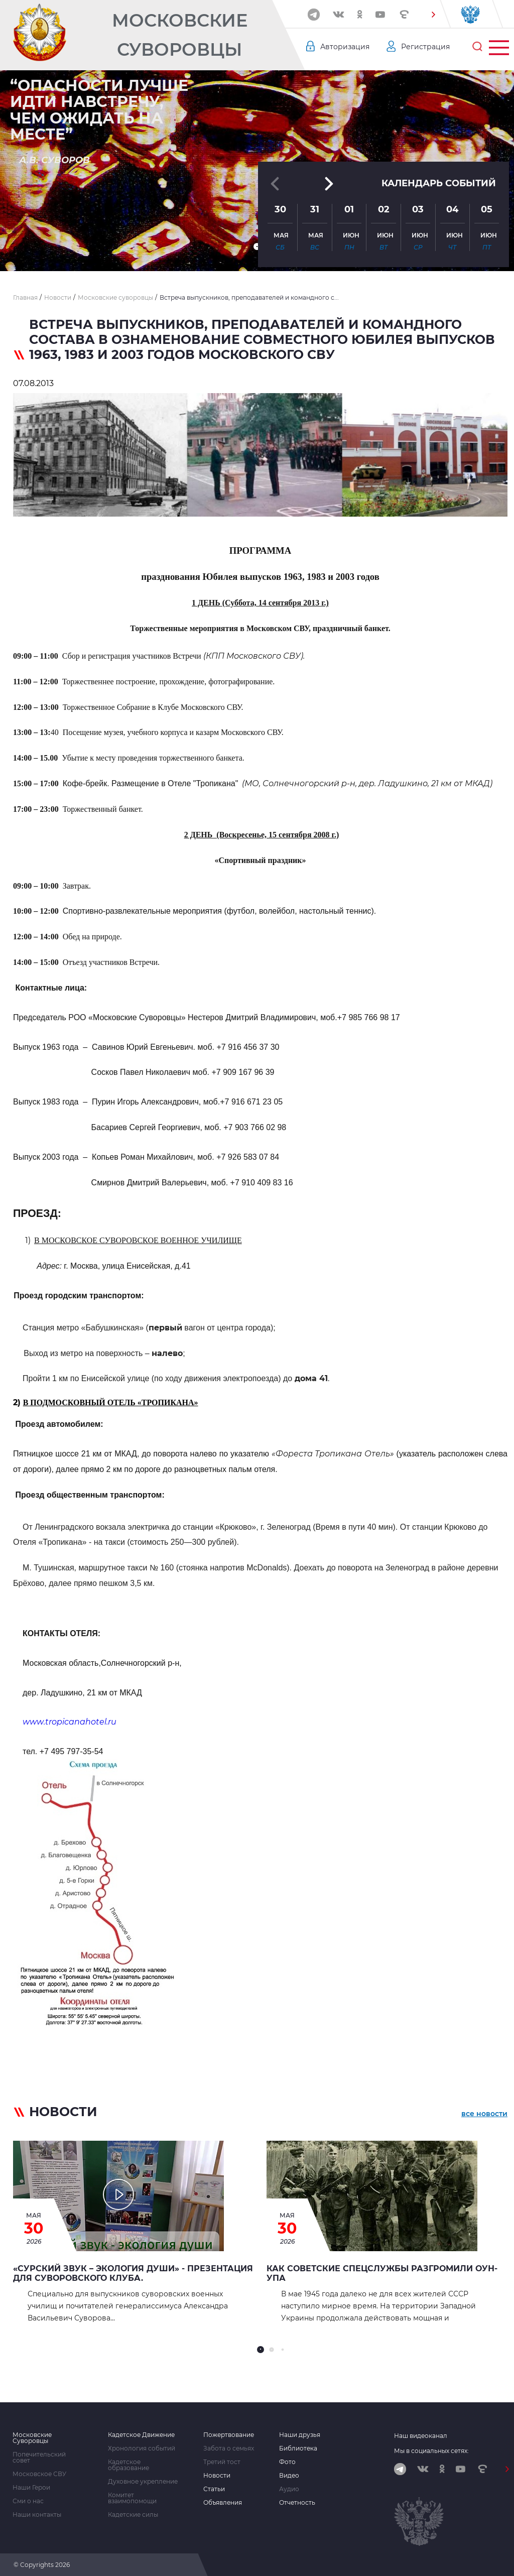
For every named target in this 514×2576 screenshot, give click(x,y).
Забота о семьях (228, 2448)
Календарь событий (438, 183)
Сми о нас (28, 2501)
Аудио (289, 2489)
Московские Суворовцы (179, 35)
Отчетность (297, 2503)
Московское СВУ (39, 2474)
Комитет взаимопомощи (132, 2498)
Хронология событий (141, 2448)
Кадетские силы (133, 2515)
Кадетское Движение (141, 2435)
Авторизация (344, 46)
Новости (216, 2476)
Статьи (214, 2489)
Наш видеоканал (420, 2435)
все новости (484, 2113)
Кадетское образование (128, 2465)
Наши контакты (37, 2515)
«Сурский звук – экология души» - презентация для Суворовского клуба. (133, 2273)
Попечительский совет (39, 2457)
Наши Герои (31, 2488)
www (69, 1722)
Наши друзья (299, 2435)
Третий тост (221, 2462)
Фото (287, 2462)
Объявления (222, 2503)
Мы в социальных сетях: (431, 2451)
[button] (433, 15)
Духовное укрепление (143, 2482)
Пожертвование (228, 2435)
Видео (289, 2476)
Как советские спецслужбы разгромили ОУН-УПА (382, 2273)
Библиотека (298, 2448)
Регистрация (425, 46)
